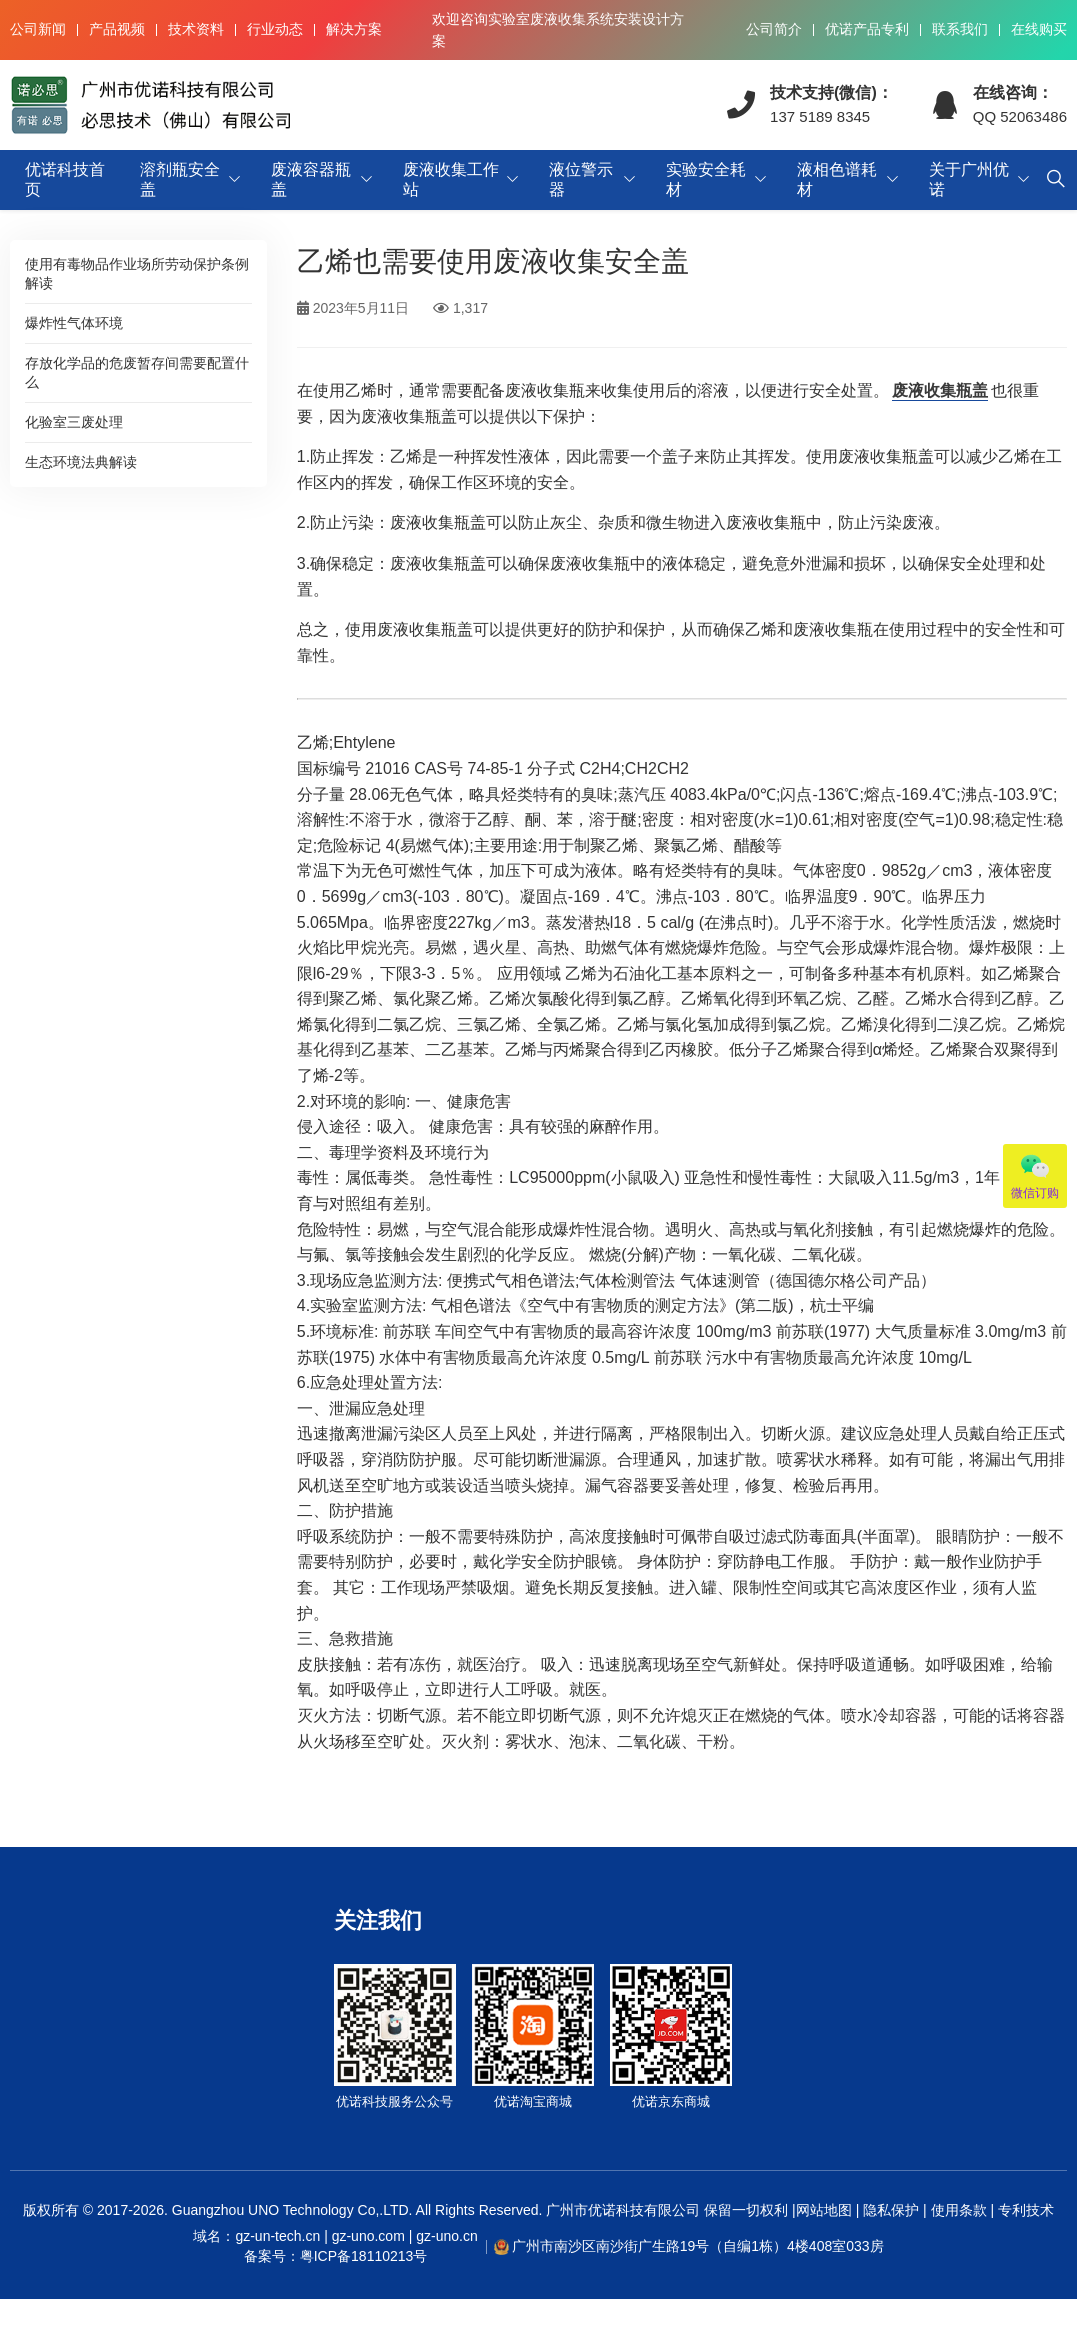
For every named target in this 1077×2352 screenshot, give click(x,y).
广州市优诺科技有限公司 (623, 2210)
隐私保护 (891, 2210)
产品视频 (117, 29)
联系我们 (960, 29)
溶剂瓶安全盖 (180, 179)
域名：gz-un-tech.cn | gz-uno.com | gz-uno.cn (335, 2247)
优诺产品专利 (867, 29)
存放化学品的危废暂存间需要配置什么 (137, 372)
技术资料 (196, 29)
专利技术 (1024, 2210)
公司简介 (774, 29)
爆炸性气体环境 (74, 323)
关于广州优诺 (969, 179)
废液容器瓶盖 (311, 179)
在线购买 (1039, 29)
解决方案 (354, 29)
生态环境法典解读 (81, 462)
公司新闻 (38, 29)
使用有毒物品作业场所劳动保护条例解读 (137, 273)
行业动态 (275, 29)
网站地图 (824, 2210)
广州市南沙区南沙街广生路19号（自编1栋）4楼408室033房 (698, 2246)
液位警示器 (581, 179)
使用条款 (959, 2210)
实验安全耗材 (706, 179)
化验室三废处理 (74, 422)
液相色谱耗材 (837, 179)
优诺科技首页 (65, 179)
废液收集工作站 (451, 179)
